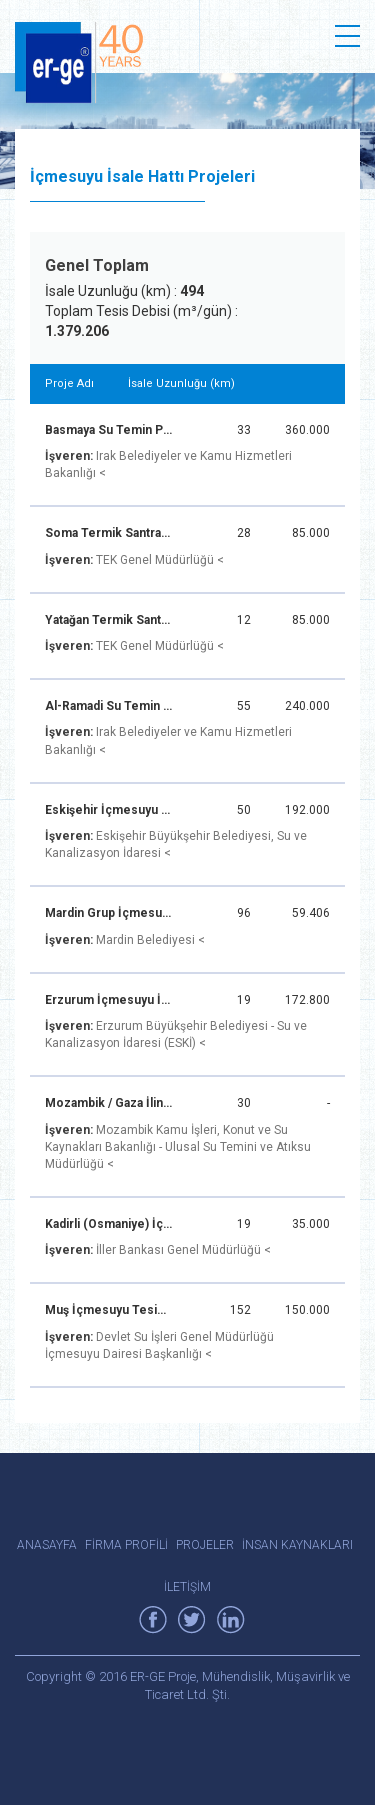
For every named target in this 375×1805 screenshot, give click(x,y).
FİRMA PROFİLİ (126, 1545)
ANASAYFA (47, 1545)
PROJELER (205, 1545)
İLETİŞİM (187, 1587)
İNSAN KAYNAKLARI (297, 1545)
